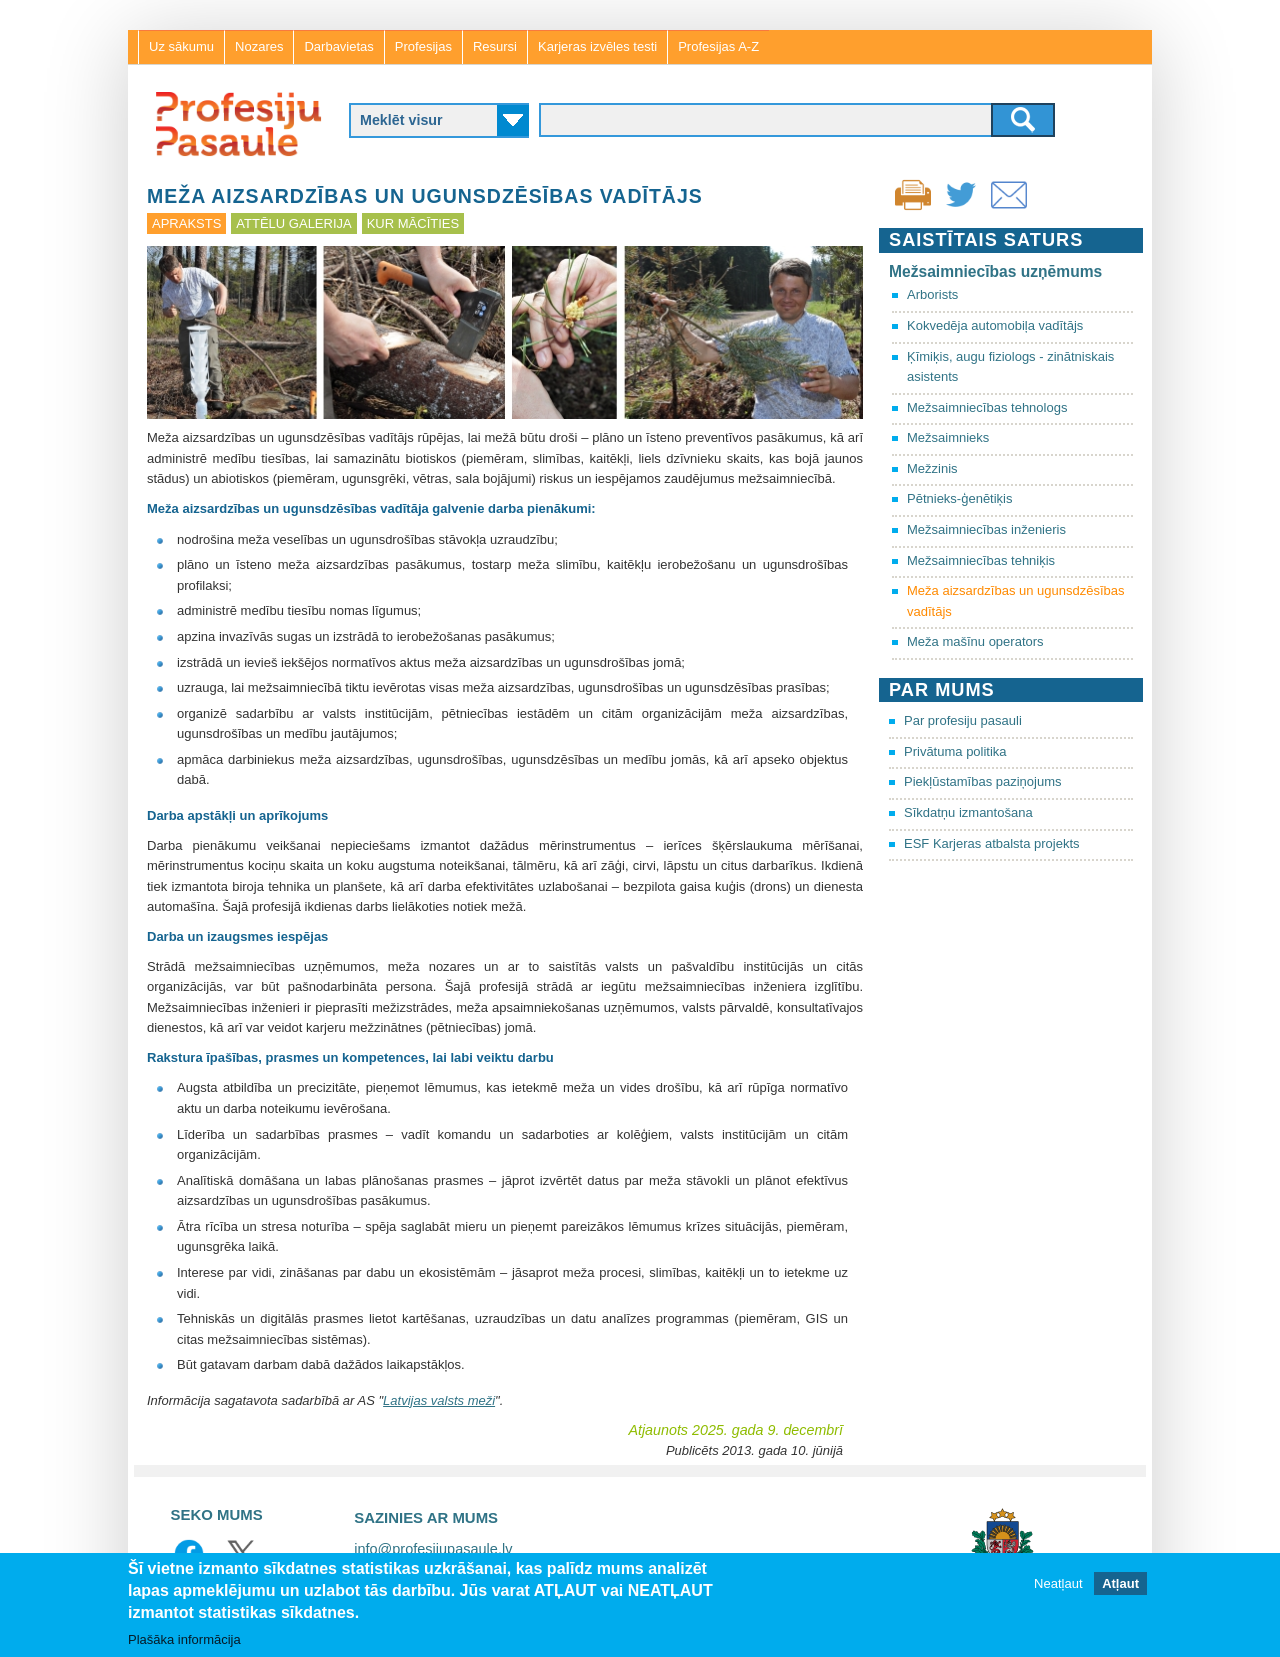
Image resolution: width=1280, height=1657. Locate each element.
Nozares (259, 46)
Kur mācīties (413, 223)
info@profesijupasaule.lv (433, 1549)
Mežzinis (932, 468)
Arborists (932, 294)
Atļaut (1120, 1584)
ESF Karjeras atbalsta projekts (992, 843)
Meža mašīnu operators (975, 641)
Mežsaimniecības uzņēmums (995, 271)
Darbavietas (338, 46)
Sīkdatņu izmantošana (968, 812)
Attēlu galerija (293, 223)
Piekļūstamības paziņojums (983, 781)
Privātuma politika (955, 751)
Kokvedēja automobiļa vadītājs (995, 325)
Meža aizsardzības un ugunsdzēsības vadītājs (1016, 601)
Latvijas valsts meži (439, 1400)
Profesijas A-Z (718, 46)
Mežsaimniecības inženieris (986, 529)
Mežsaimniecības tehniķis (981, 560)
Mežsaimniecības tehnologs (987, 407)
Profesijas (423, 46)
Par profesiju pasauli (963, 720)
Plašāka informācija (184, 1640)
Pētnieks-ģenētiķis (960, 498)
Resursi (495, 46)
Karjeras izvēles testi (597, 46)
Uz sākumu (181, 46)
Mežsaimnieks (948, 437)
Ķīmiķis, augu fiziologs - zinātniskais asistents (1010, 367)
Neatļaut (1058, 1584)
